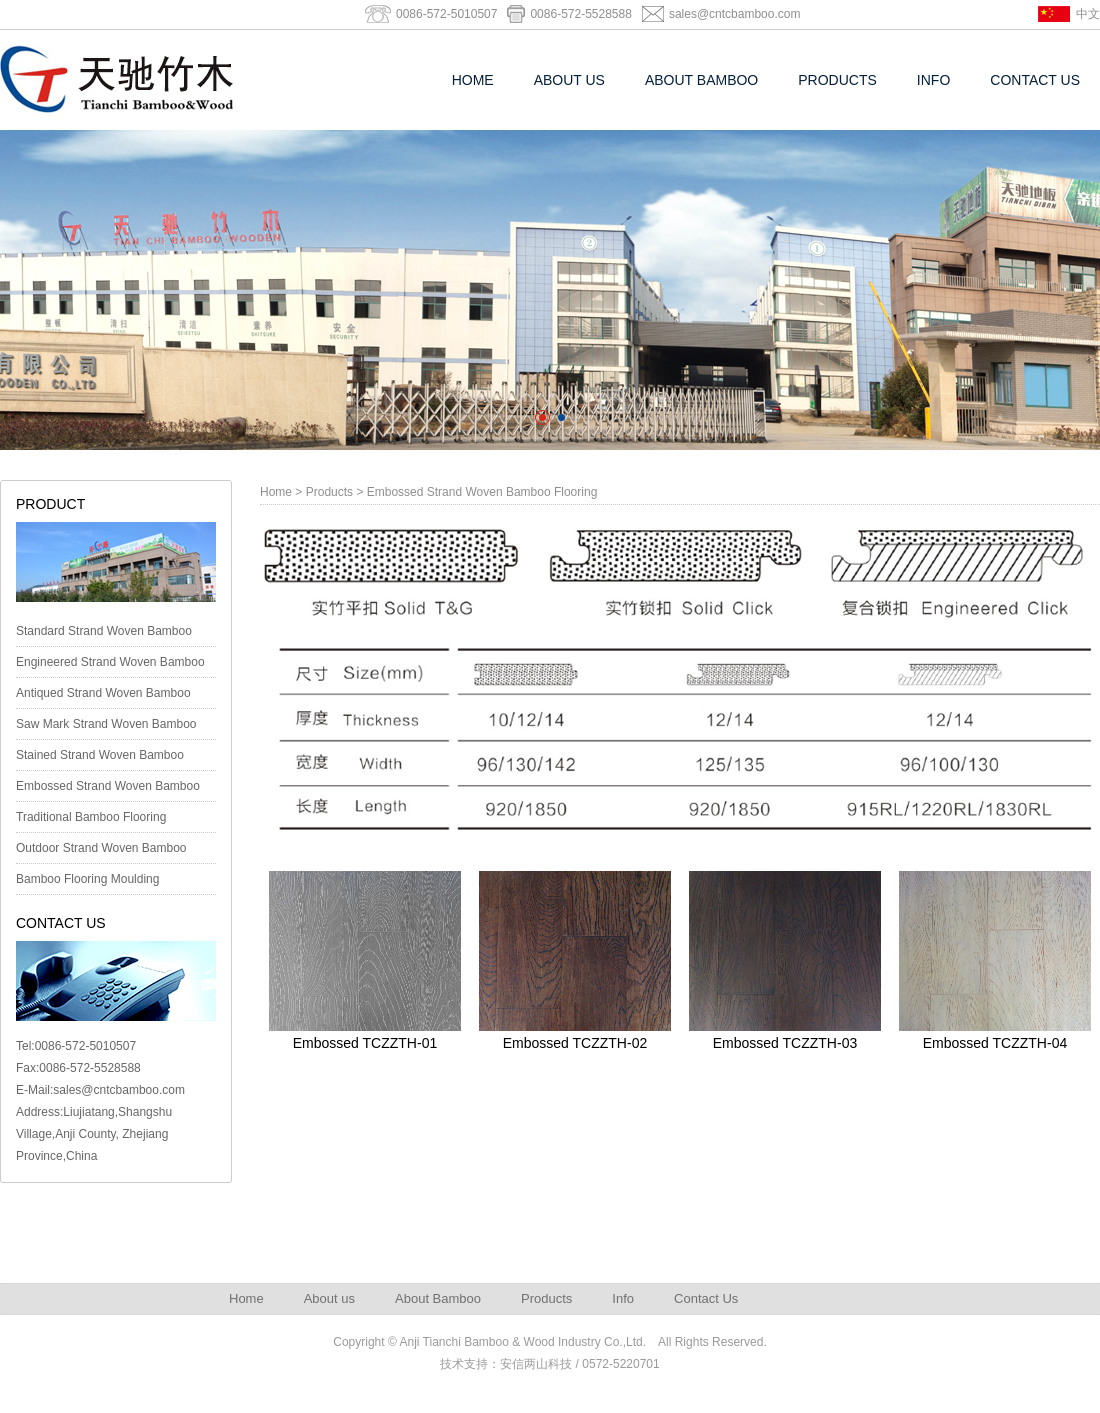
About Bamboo (701, 80)
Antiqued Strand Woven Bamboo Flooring (103, 697)
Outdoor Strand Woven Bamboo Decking (101, 852)
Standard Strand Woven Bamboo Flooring (104, 635)
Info (933, 80)
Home (473, 80)
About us (569, 80)
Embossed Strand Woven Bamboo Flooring (108, 790)
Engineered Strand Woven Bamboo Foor (110, 666)
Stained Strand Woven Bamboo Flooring (100, 759)
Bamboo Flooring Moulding (87, 879)
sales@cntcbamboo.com (735, 14)
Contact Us (1035, 80)
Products (837, 80)
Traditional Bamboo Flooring (91, 817)
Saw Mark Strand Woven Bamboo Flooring (106, 728)
